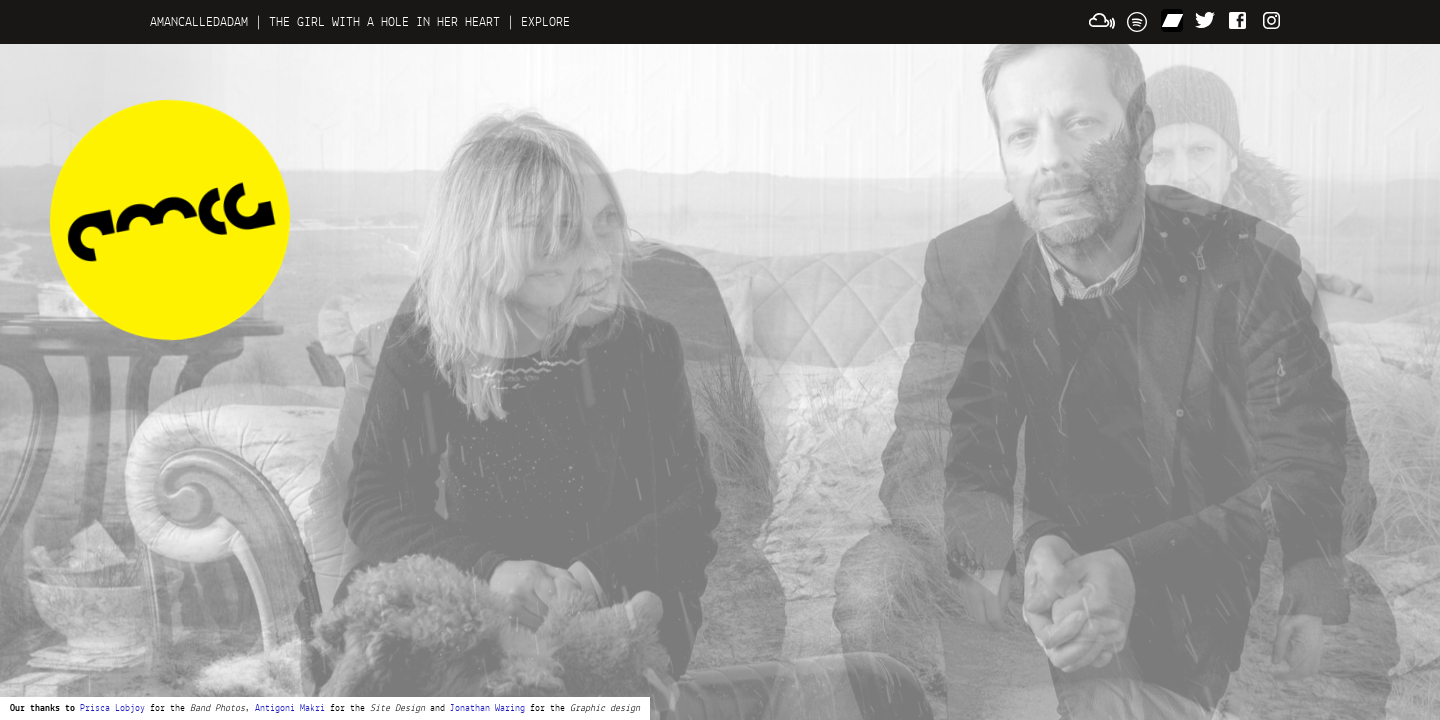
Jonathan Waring (487, 708)
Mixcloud (1102, 20)
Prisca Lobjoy (112, 708)
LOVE (1240, 20)
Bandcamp (1172, 20)
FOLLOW (1206, 20)
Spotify (1138, 20)
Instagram (1274, 20)
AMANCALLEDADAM (199, 22)
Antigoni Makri (290, 708)
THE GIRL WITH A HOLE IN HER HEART (384, 22)
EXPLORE (545, 22)
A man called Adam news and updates (170, 220)
